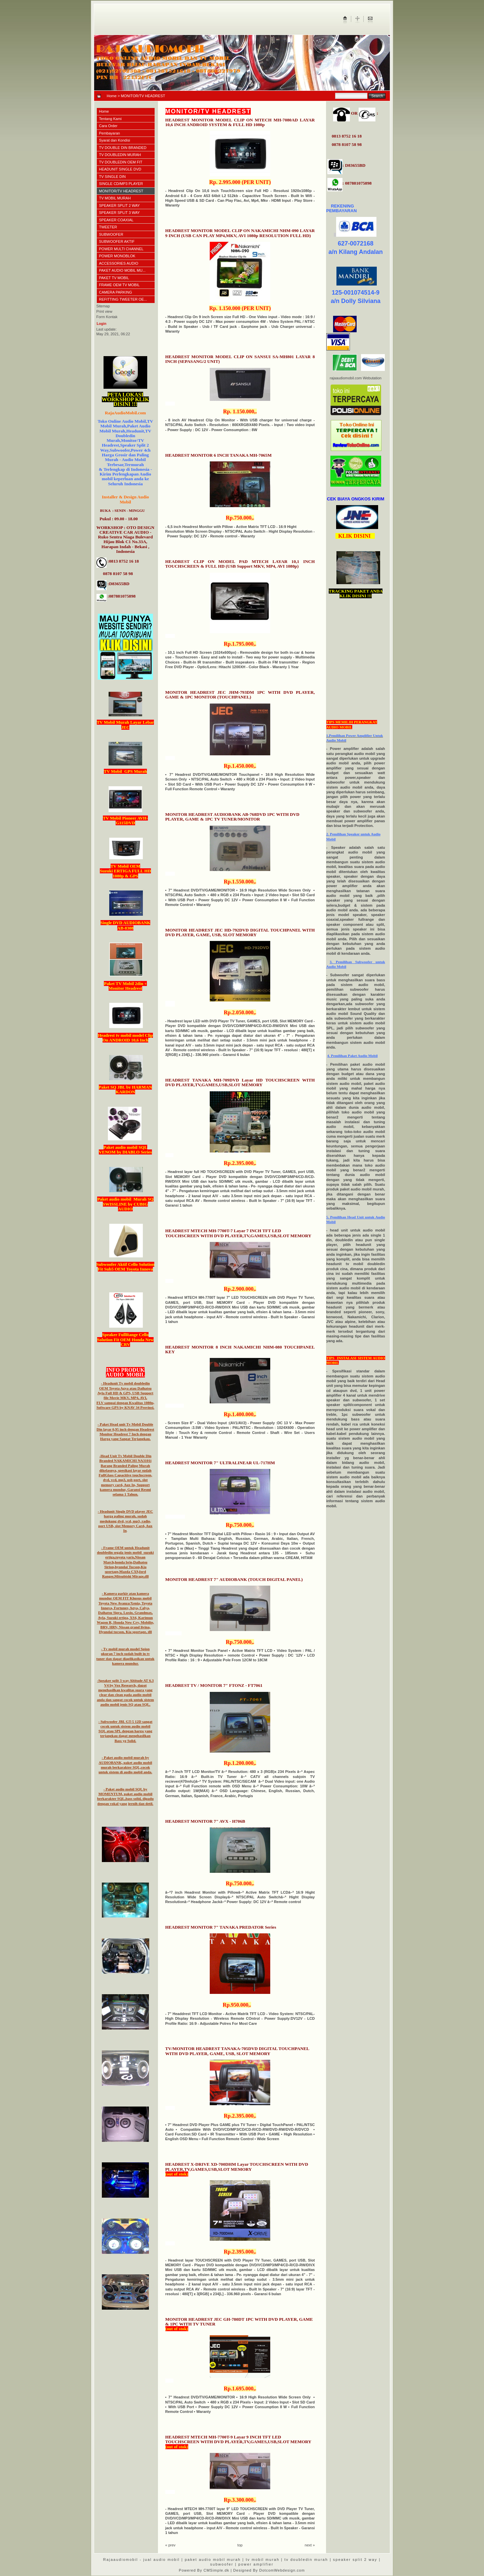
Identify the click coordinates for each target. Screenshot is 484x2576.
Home (112, 96)
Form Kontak (107, 317)
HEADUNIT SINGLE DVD (120, 169)
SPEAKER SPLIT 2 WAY (119, 205)
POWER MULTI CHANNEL (121, 249)
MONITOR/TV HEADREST (121, 191)
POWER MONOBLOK (117, 256)
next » (310, 2545)
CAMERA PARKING (115, 292)
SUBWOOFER (111, 234)
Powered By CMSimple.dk (204, 2570)
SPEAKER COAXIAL (116, 220)
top (239, 2545)
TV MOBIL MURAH (115, 198)
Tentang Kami (110, 119)
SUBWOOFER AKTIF (117, 241)
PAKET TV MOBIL (114, 278)
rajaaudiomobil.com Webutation (355, 378)
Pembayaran (109, 133)
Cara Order (108, 126)
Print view (104, 311)
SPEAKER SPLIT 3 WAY (119, 213)
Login (102, 323)
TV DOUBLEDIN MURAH (120, 155)
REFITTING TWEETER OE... (123, 299)
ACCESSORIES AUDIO (118, 263)
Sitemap (103, 306)
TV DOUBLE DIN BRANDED (123, 148)
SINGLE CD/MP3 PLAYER (121, 184)
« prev (170, 2545)
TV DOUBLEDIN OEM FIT (121, 162)
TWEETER (108, 227)
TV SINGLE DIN (112, 177)
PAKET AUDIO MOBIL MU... (122, 270)
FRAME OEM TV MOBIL (119, 285)
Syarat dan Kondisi (114, 140)
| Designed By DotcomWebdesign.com (268, 2570)
